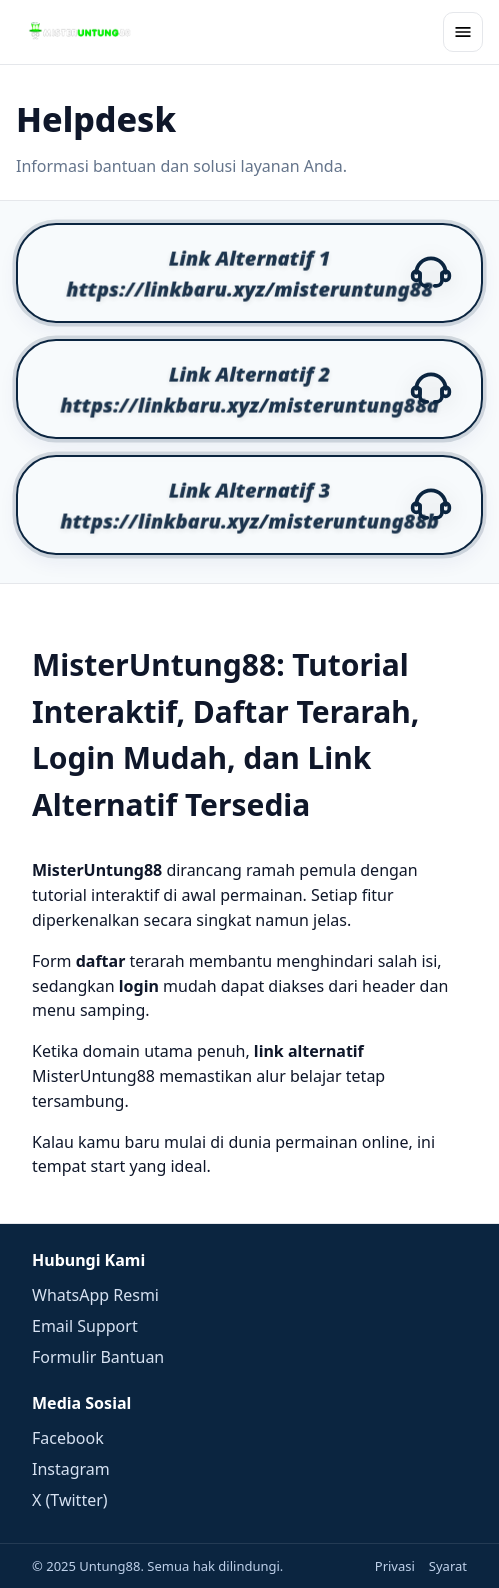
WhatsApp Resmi (95, 1295)
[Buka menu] (463, 32)
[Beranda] (80, 32)
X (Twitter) (70, 1500)
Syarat (448, 1566)
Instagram (71, 1469)
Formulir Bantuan (98, 1357)
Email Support (85, 1326)
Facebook (68, 1438)
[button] (249, 273)
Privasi (395, 1566)
